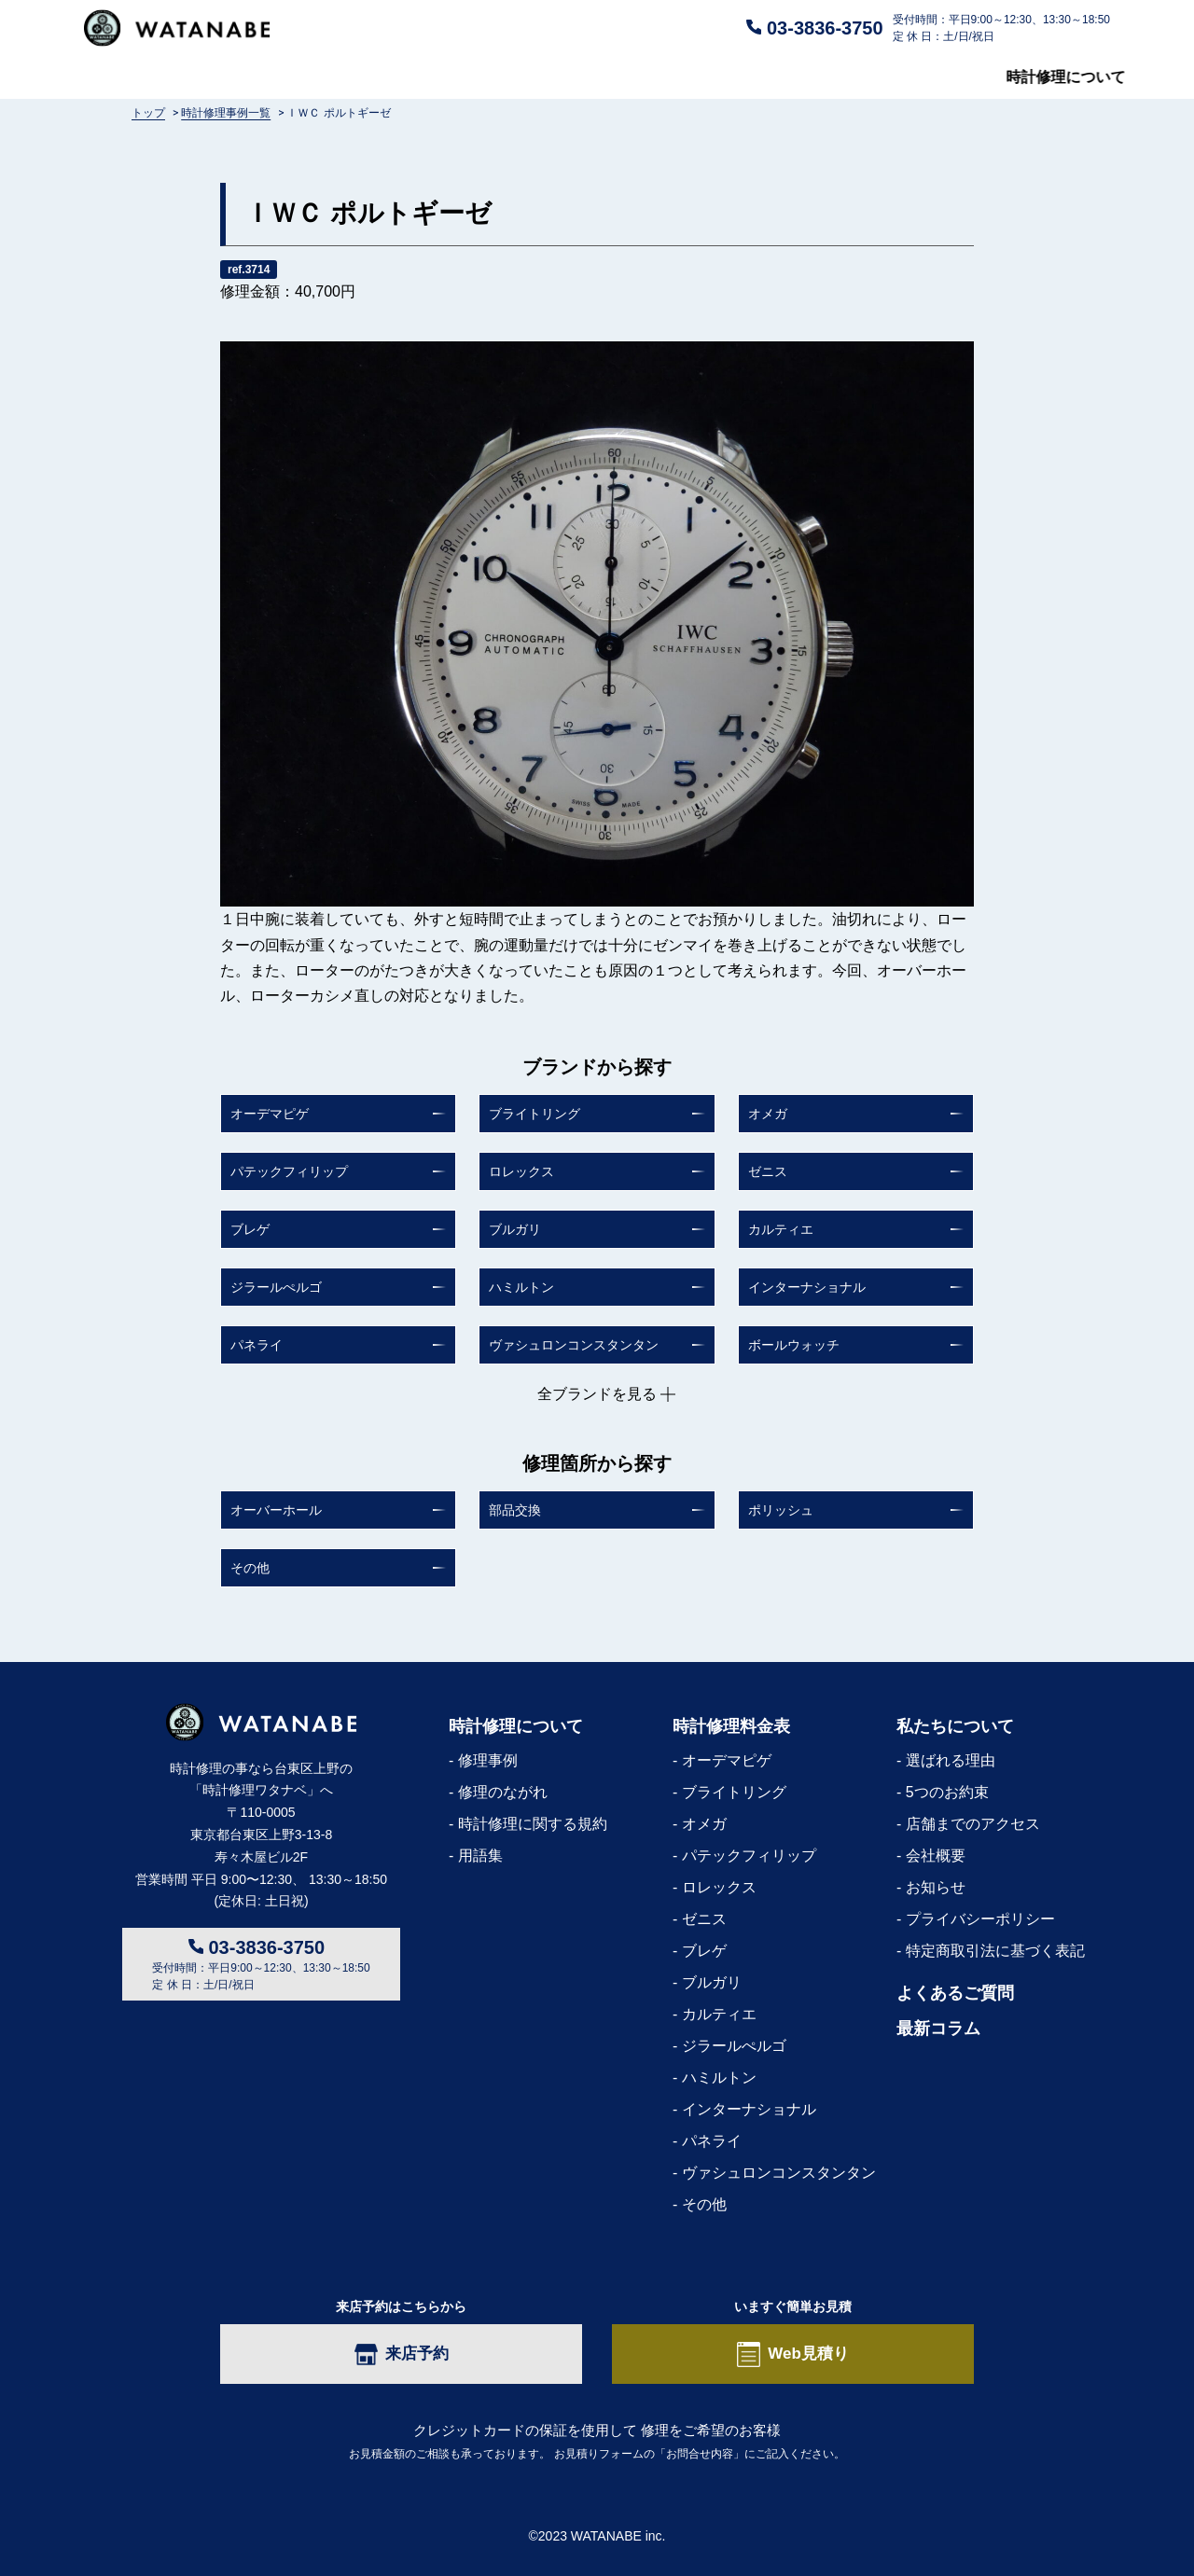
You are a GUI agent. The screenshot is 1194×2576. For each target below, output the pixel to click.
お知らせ (935, 1887)
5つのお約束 (947, 1792)
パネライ (256, 1344)
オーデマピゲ (269, 1113)
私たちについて (850, 77)
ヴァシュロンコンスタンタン (574, 1344)
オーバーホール (276, 1510)
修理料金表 (381, 77)
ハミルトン (521, 1287)
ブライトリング (534, 1113)
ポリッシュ (780, 1510)
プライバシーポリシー (980, 1919)
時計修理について (143, 77)
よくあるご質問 (612, 77)
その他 (250, 1567)
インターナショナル (807, 1287)
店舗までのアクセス (973, 1824)
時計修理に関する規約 (532, 1824)
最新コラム (1072, 77)
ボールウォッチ (794, 1344)
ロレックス (521, 1171)
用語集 (480, 1855)
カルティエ (780, 1229)
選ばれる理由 (950, 1760)
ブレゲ (250, 1229)
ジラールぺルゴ (276, 1287)
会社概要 (935, 1855)
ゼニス (767, 1171)
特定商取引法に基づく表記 (995, 1951)
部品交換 (515, 1510)
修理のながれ (503, 1792)
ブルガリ (515, 1229)
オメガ (767, 1113)
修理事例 (488, 1760)
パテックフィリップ (289, 1171)
